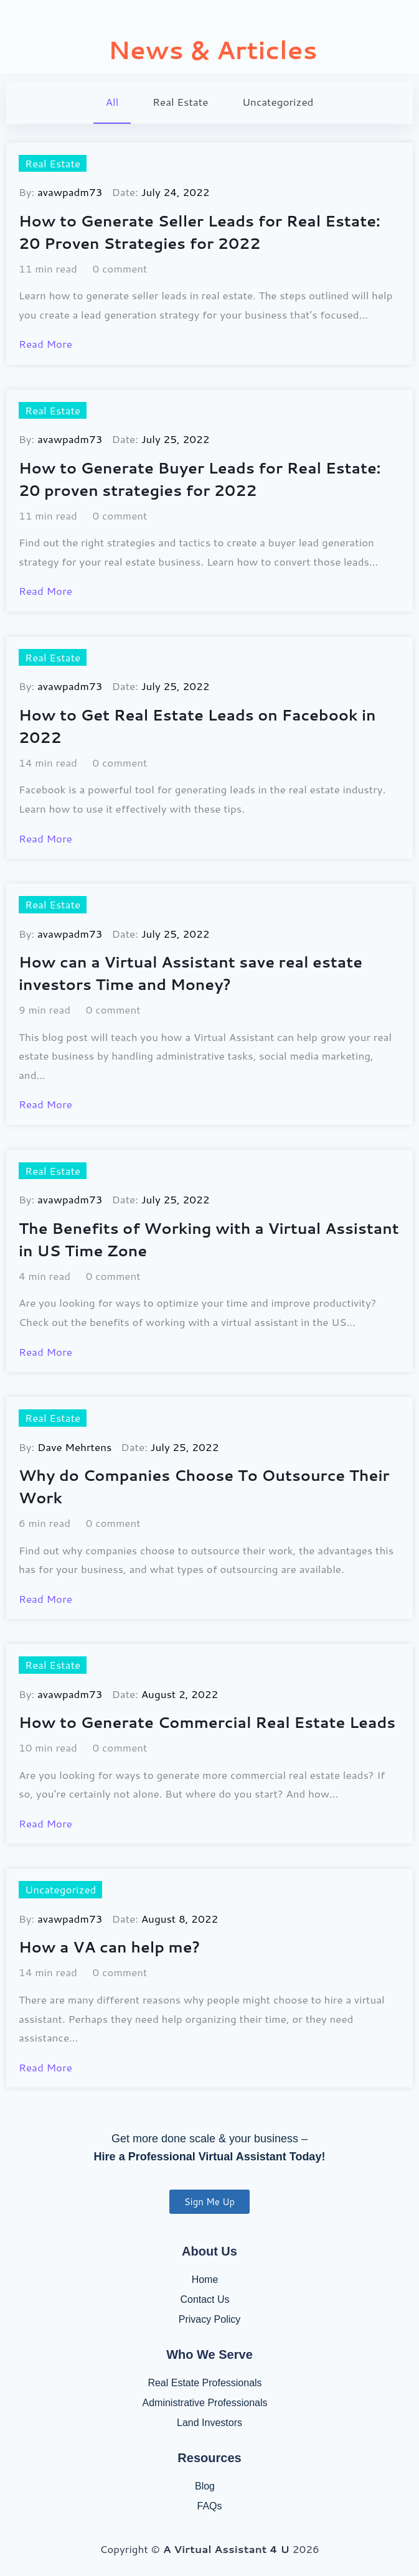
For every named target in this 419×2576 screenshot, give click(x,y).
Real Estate (52, 163)
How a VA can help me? (109, 1947)
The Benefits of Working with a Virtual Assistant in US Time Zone (209, 1239)
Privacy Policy (210, 2319)
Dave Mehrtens (74, 1446)
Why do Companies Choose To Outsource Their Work (204, 1486)
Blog (205, 2486)
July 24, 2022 (175, 191)
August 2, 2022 (180, 1693)
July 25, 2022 (175, 438)
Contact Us (204, 2299)
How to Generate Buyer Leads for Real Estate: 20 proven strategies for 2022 (200, 479)
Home (205, 2279)
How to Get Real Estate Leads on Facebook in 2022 (197, 726)
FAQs (209, 2506)
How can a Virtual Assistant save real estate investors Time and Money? (190, 973)
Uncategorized (60, 1889)
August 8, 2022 (180, 1918)
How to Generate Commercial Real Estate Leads (207, 1722)
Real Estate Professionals (204, 2383)
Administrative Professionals (205, 2402)
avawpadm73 (69, 191)
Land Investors (209, 2422)
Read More (45, 343)
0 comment (120, 268)
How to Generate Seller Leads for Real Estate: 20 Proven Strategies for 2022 (199, 232)
